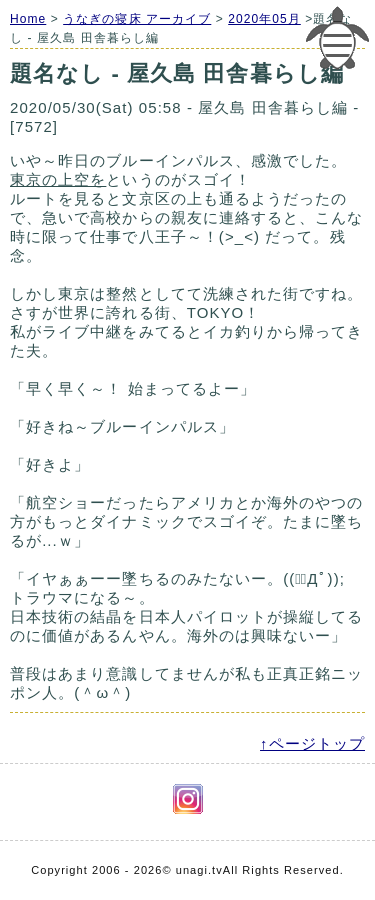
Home (28, 19)
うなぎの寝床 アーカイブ (137, 19)
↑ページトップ (312, 743)
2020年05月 (264, 19)
